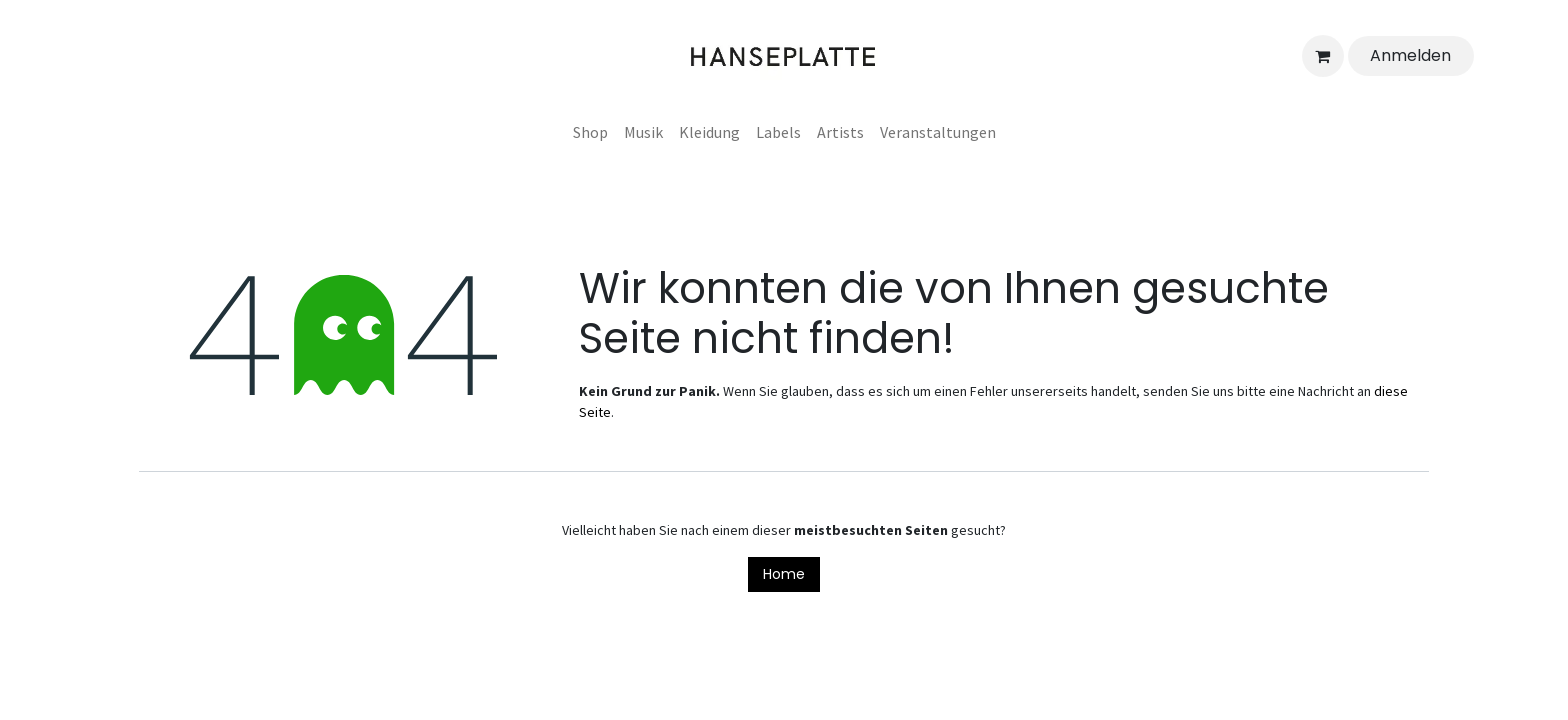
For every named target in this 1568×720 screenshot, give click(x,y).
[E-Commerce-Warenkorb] (1323, 56)
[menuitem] (590, 132)
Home (784, 574)
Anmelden (1410, 55)
